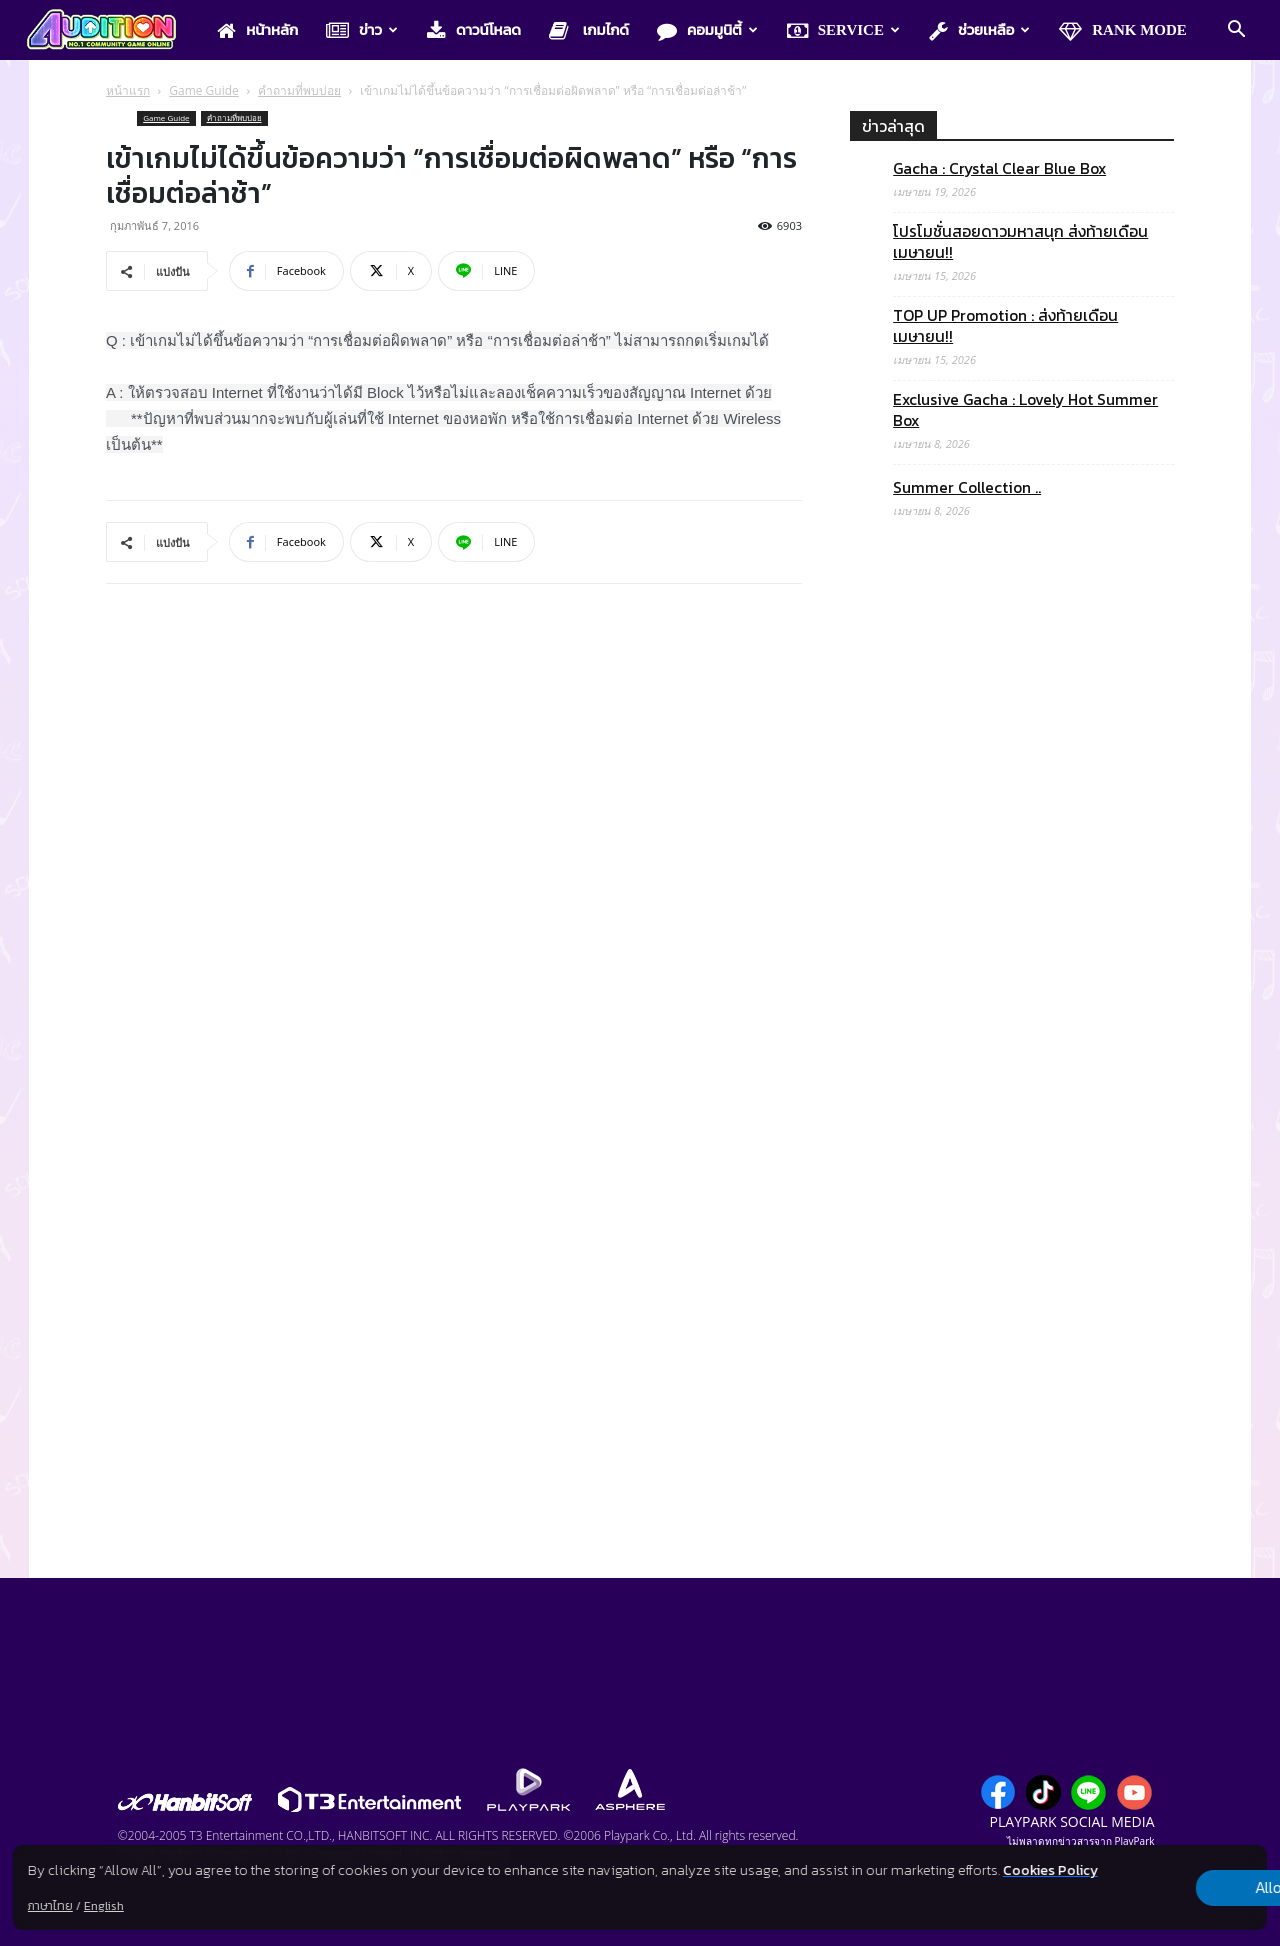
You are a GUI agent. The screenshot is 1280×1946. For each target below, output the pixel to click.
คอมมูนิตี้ (707, 31)
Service (843, 31)
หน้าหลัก (257, 31)
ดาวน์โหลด (474, 31)
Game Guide (204, 90)
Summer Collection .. (967, 487)
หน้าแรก (128, 90)
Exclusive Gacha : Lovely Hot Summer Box (1025, 410)
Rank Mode (1123, 31)
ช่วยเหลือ (979, 31)
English (104, 1906)
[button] (1236, 31)
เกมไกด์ (589, 30)
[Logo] (111, 31)
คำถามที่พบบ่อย (299, 90)
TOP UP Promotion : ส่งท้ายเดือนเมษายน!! (1005, 326)
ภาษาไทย (50, 1906)
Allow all (1162, 1877)
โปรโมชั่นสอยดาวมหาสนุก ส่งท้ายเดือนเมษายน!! (1020, 242)
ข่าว (362, 31)
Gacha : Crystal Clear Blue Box (999, 168)
